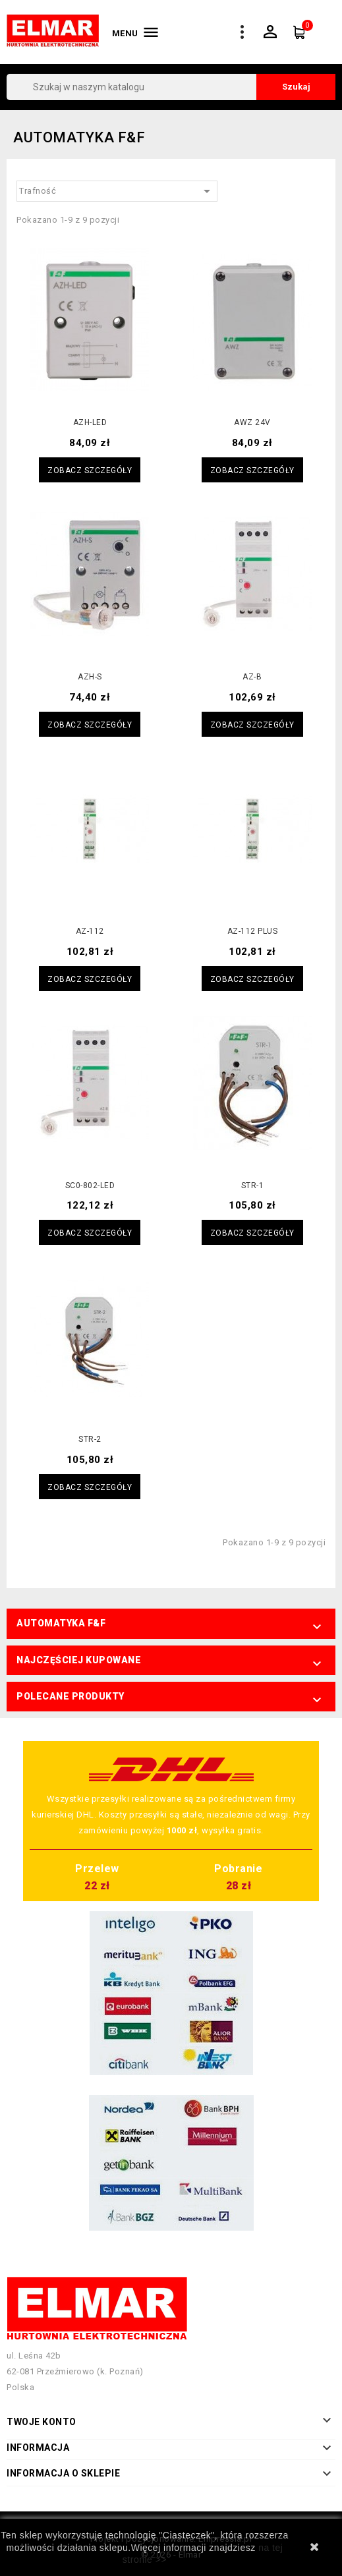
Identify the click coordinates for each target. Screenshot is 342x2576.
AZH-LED (90, 422)
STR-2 (89, 1439)
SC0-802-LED (90, 1185)
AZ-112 (90, 931)
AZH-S (90, 676)
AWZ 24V (252, 422)
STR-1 (252, 1185)
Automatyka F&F (60, 1623)
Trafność (117, 191)
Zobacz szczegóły (89, 470)
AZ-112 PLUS (252, 931)
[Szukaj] (171, 87)
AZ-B (252, 676)
